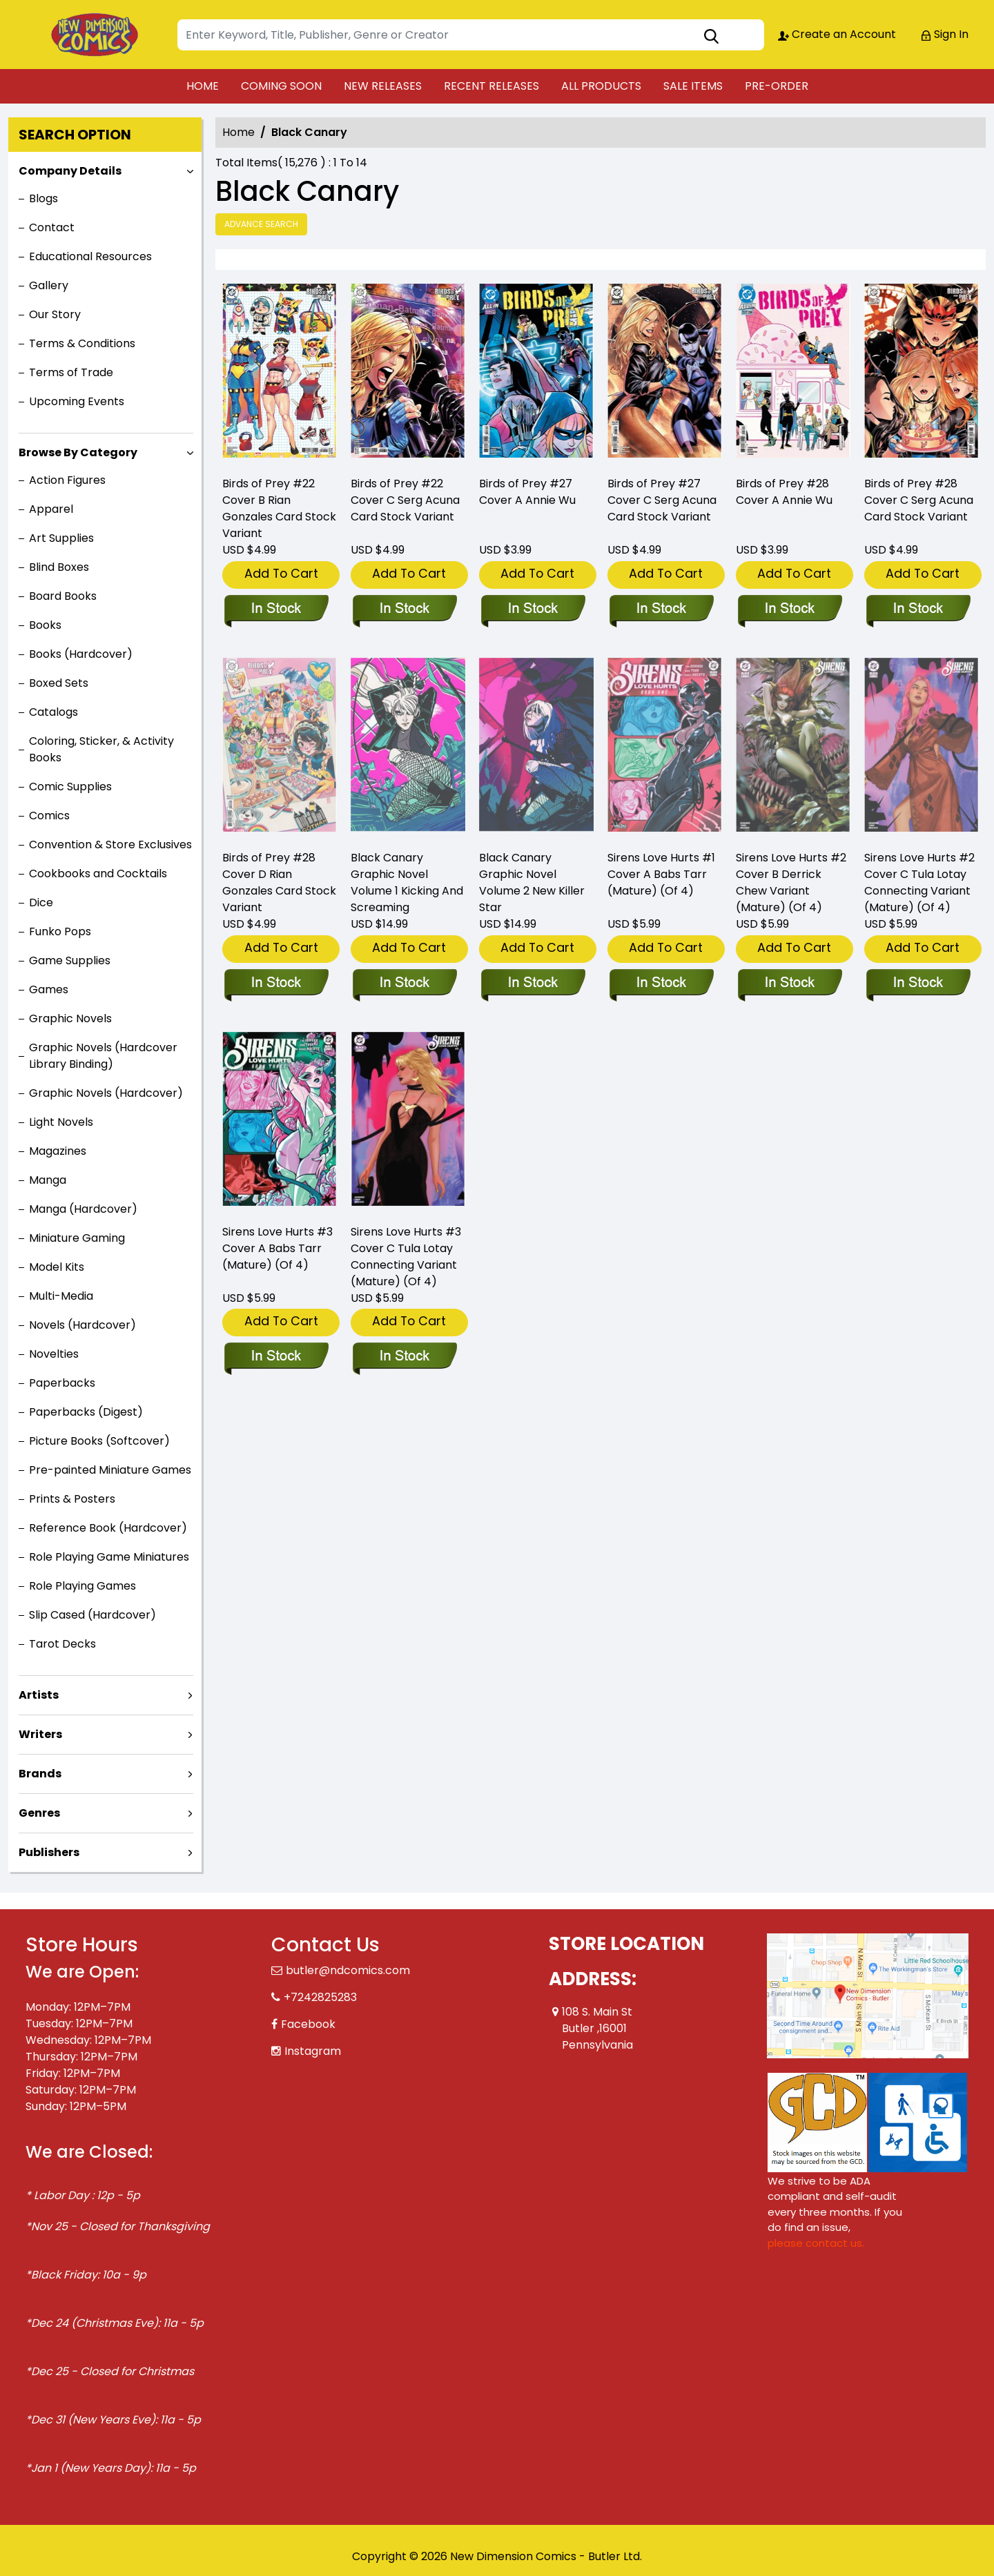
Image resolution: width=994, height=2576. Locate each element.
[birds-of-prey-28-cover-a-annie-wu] (793, 374)
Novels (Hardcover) (82, 1325)
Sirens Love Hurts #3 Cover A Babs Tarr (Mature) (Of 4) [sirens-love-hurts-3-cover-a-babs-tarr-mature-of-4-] (277, 1248)
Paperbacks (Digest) (86, 1412)
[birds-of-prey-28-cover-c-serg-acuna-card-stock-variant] (921, 374)
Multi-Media (61, 1296)
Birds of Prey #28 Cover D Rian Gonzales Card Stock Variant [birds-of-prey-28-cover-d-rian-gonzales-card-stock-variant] (279, 882)
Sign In (944, 34)
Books (45, 625)
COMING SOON (281, 86)
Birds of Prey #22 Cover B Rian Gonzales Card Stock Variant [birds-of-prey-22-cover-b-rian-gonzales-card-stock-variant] (279, 508)
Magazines (57, 1151)
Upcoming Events (76, 401)
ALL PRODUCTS (601, 86)
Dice (41, 902)
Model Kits (56, 1267)
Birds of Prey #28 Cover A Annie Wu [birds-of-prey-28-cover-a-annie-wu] (784, 492)
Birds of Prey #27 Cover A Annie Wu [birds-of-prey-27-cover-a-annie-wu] (527, 492)
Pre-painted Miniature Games (110, 1470)
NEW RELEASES (383, 86)
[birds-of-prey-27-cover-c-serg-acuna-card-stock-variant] (664, 374)
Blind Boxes (59, 567)
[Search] (470, 34)
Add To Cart (281, 573)
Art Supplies (61, 538)
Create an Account (837, 34)
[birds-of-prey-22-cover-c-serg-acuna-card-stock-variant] (408, 374)
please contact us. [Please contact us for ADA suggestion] (816, 2243)
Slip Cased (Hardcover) (92, 1615)
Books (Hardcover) (81, 654)
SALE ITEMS (693, 86)
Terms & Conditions (82, 343)
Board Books (63, 596)
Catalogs (53, 712)
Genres (39, 1813)
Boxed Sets (58, 683)
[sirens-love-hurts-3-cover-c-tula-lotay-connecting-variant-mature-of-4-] (404, 1357)
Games (48, 989)
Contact (52, 227)
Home (238, 132)
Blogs (43, 198)
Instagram (312, 2051)
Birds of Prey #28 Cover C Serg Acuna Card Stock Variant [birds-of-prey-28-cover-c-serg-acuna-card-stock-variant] (918, 500)
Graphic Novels (70, 1018)
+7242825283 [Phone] (320, 1997)
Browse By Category (78, 452)
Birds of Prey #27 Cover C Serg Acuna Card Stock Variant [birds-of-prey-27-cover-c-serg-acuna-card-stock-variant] (662, 500)
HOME (202, 86)
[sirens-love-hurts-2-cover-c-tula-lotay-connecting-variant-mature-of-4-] (917, 983)
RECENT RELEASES (491, 86)
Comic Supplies (70, 786)
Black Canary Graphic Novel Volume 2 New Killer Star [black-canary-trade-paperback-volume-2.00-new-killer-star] (532, 882)
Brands (40, 1774)
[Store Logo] (95, 34)
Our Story (55, 314)
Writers (40, 1734)
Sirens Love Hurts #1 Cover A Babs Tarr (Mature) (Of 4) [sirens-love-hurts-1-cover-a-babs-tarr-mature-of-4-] (661, 874)
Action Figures (67, 480)
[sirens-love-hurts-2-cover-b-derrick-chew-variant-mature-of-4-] (789, 983)
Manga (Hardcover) (83, 1209)
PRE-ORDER (776, 86)
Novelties (54, 1354)
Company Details (70, 171)
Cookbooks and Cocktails (98, 873)
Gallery (48, 285)
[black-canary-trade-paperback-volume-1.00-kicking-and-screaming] (404, 983)
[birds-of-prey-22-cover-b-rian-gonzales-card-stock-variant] (279, 374)
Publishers (49, 1852)
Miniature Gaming (77, 1238)
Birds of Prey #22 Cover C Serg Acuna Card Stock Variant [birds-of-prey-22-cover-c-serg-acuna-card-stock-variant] (405, 500)
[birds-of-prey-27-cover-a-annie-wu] (536, 374)
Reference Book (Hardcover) (108, 1528)
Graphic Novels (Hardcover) (106, 1093)
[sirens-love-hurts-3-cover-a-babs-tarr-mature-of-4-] (275, 1357)
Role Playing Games (82, 1586)
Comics (49, 815)
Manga (47, 1180)
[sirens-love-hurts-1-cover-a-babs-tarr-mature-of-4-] (660, 983)
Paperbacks (62, 1383)
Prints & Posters (72, 1499)
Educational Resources (90, 256)
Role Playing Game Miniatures (109, 1557)
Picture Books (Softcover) (99, 1441)
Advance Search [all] (261, 224)
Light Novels (61, 1122)
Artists (39, 1695)
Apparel (51, 509)
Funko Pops (60, 931)
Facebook (308, 2024)
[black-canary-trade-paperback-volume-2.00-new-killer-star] (532, 983)
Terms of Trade (71, 372)
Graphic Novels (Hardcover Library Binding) (103, 1056)
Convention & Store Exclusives (110, 844)
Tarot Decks (62, 1644)
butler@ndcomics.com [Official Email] (348, 1970)
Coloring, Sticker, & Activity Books (101, 749)
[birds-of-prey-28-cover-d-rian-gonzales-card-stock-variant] (275, 983)
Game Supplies (69, 960)
